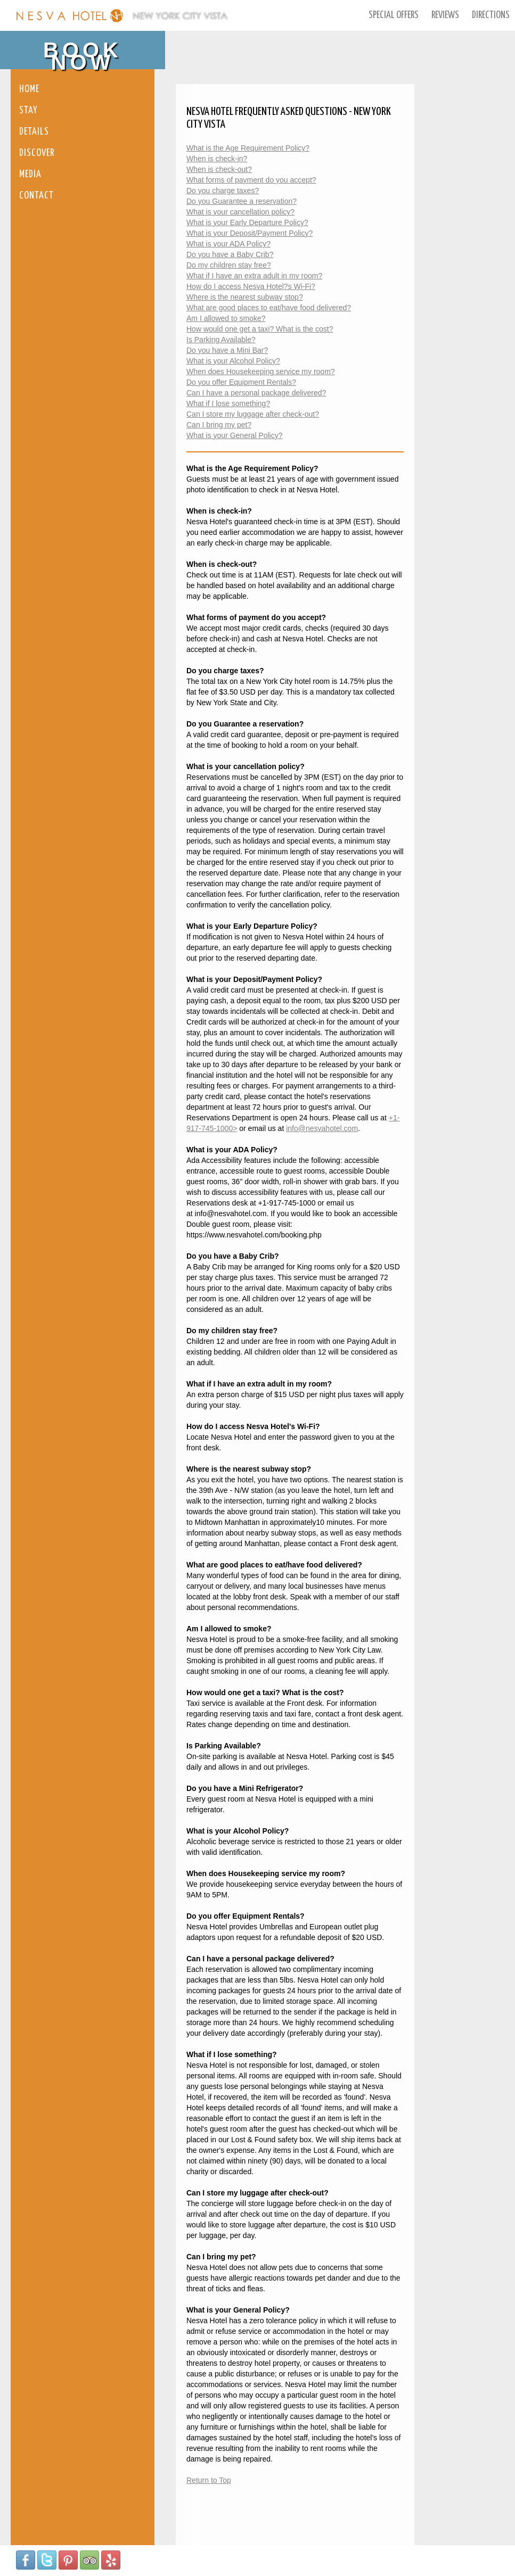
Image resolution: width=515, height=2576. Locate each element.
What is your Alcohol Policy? (233, 361)
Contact (36, 196)
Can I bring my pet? (218, 424)
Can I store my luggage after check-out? (252, 414)
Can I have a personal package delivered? (256, 393)
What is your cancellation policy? (240, 212)
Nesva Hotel (70, 15)
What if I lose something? (228, 403)
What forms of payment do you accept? (251, 180)
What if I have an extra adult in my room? (254, 275)
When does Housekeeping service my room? (260, 371)
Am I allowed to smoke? (226, 318)
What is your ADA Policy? (228, 244)
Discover (36, 153)
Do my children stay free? (228, 265)
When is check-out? (219, 169)
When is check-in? (216, 158)
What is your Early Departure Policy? (247, 222)
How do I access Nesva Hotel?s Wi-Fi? (250, 286)
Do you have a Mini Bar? (227, 350)
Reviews (445, 15)
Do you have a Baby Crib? (229, 254)
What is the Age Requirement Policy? (247, 148)
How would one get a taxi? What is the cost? (259, 329)
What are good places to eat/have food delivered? (268, 307)
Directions (491, 15)
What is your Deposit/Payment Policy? (249, 233)
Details (34, 132)
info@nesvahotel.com (322, 1128)
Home (29, 89)
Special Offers (394, 15)
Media (30, 174)
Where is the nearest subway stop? (244, 297)
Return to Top (208, 2480)
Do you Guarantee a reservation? (241, 201)
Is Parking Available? (221, 339)
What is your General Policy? (234, 435)
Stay (28, 110)
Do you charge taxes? (222, 190)
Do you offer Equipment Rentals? (241, 382)
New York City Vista (180, 16)
